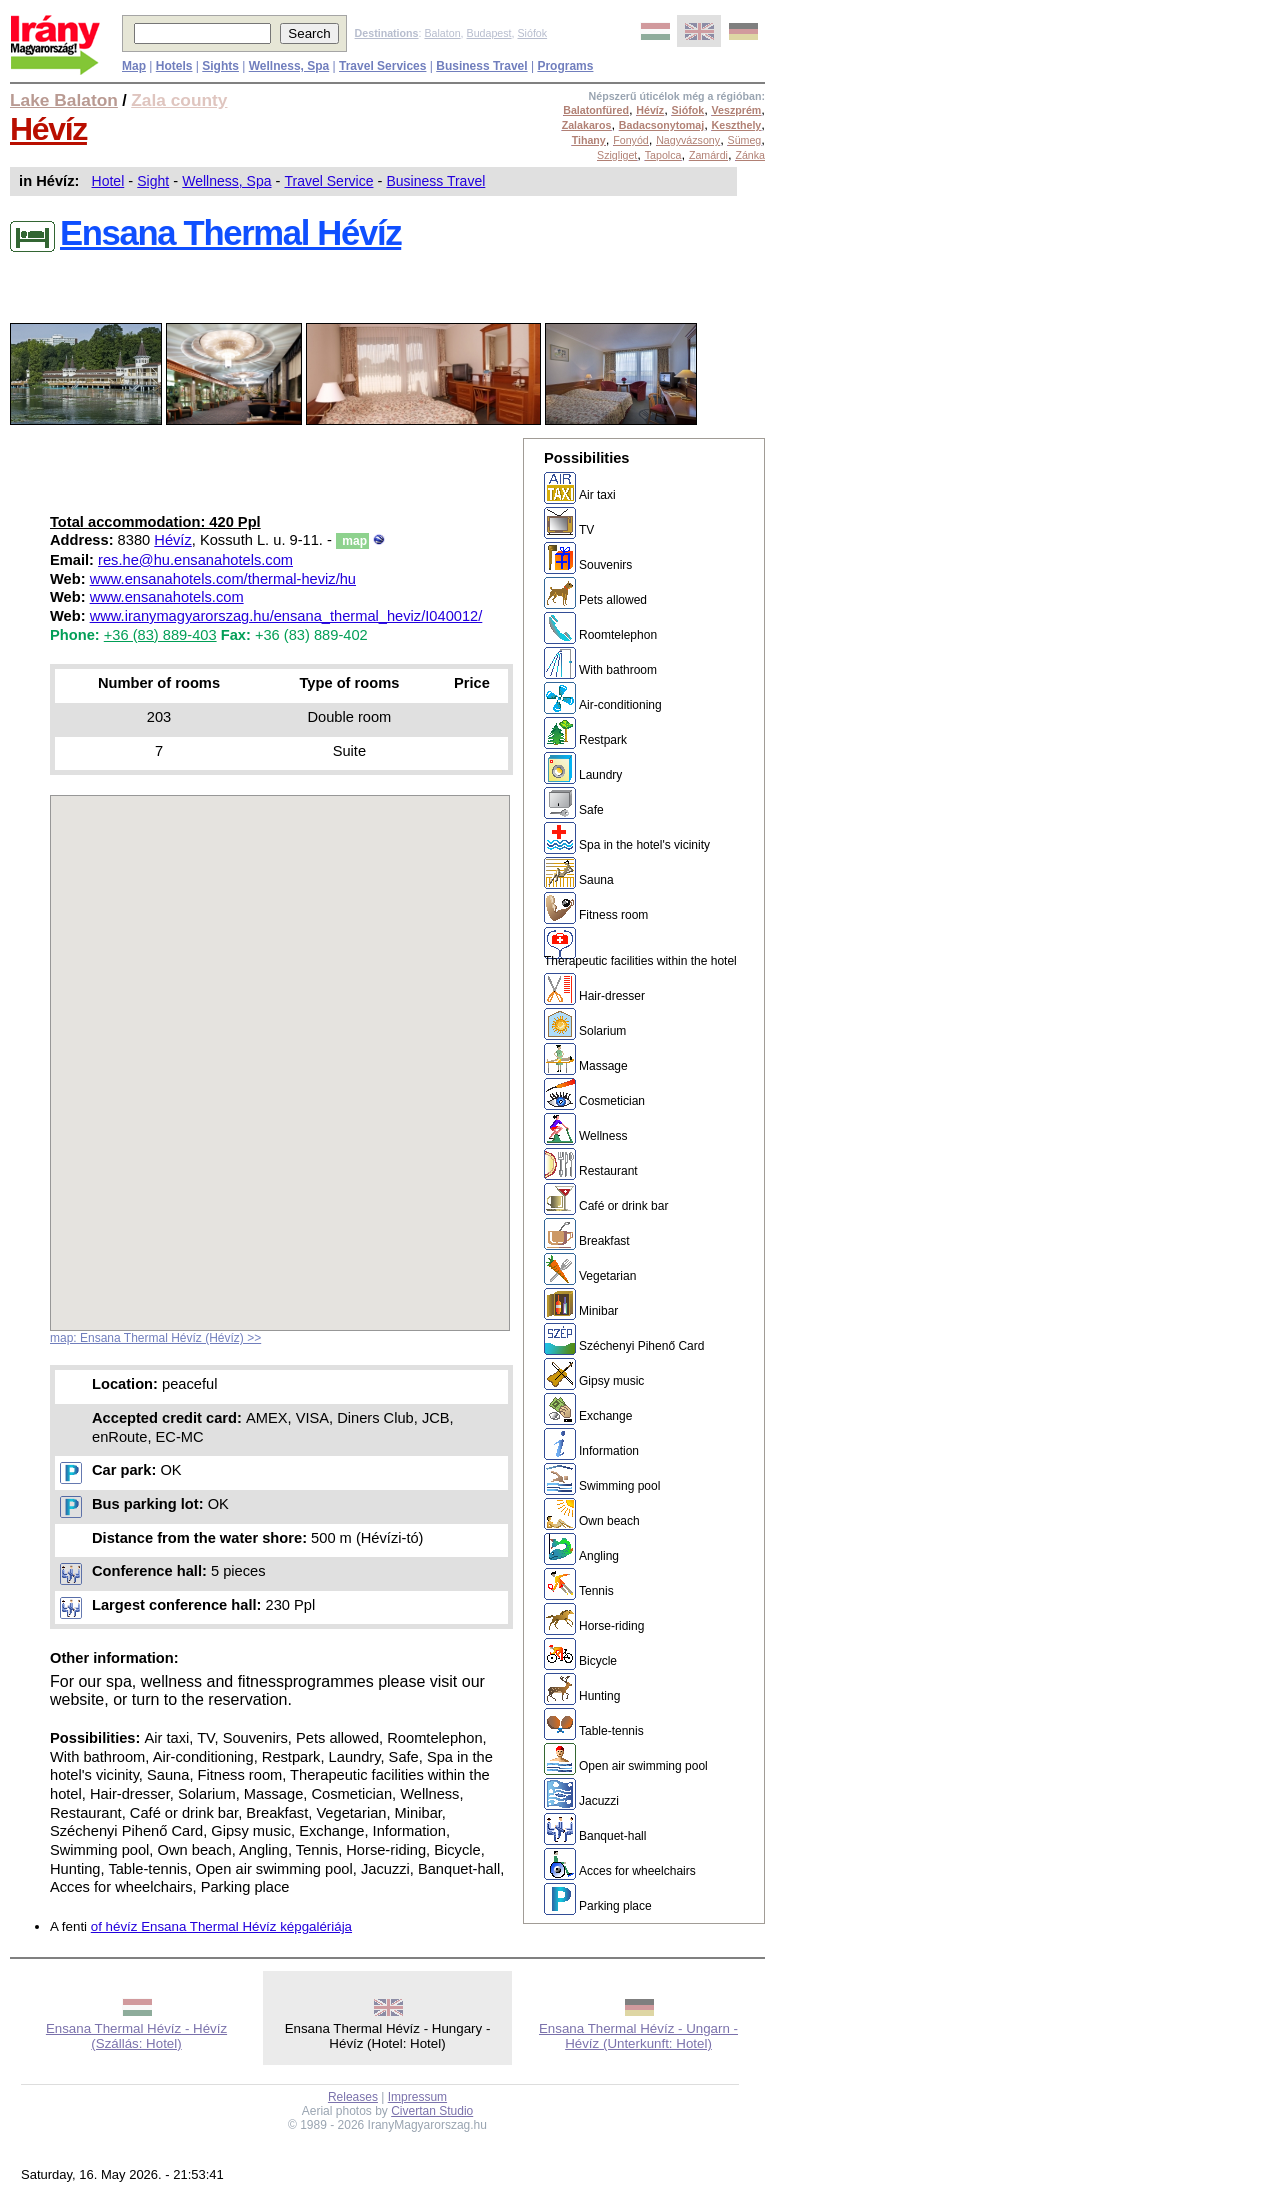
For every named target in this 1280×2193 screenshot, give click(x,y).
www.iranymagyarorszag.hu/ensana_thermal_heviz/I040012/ (286, 616)
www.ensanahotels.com (167, 597)
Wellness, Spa (226, 181)
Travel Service (329, 181)
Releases (353, 2097)
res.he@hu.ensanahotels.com (195, 560)
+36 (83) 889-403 (160, 635)
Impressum (417, 2097)
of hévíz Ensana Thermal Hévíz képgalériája (221, 1926)
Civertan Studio (432, 2111)
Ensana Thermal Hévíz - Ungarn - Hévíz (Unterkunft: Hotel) (638, 2036)
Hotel (108, 181)
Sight (153, 181)
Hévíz (48, 129)
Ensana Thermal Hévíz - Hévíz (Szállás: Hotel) (136, 2036)
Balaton (442, 33)
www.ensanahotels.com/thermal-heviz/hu (223, 579)
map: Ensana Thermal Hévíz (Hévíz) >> (155, 1338)
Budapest (489, 33)
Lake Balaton (64, 100)
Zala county (179, 100)
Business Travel (435, 181)
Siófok (532, 33)
